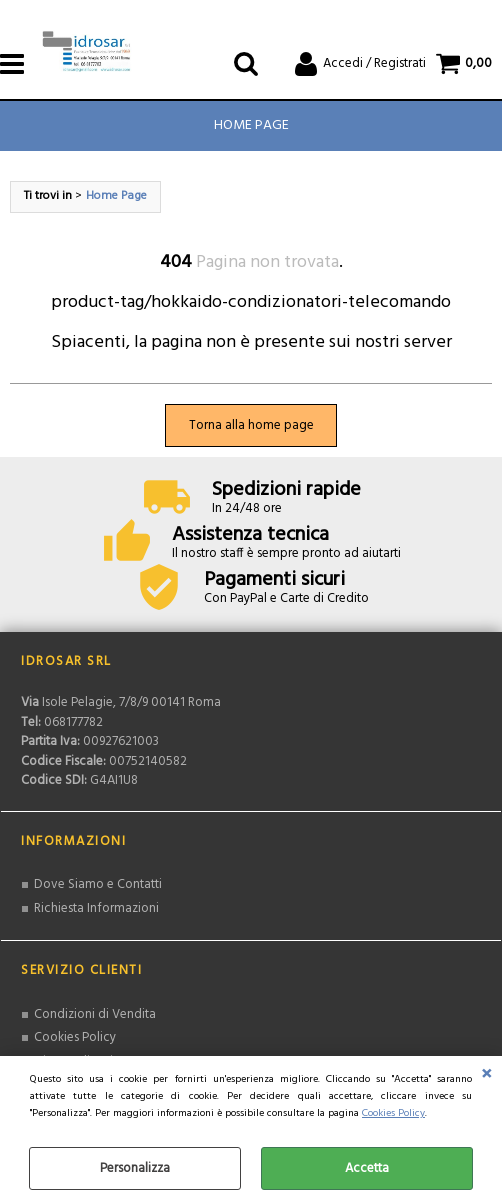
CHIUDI (486, 1076)
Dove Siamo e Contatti (98, 884)
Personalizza (135, 1168)
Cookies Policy (393, 1113)
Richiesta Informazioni (96, 908)
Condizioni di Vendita (95, 1014)
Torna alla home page (251, 425)
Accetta (367, 1168)
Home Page (251, 125)
